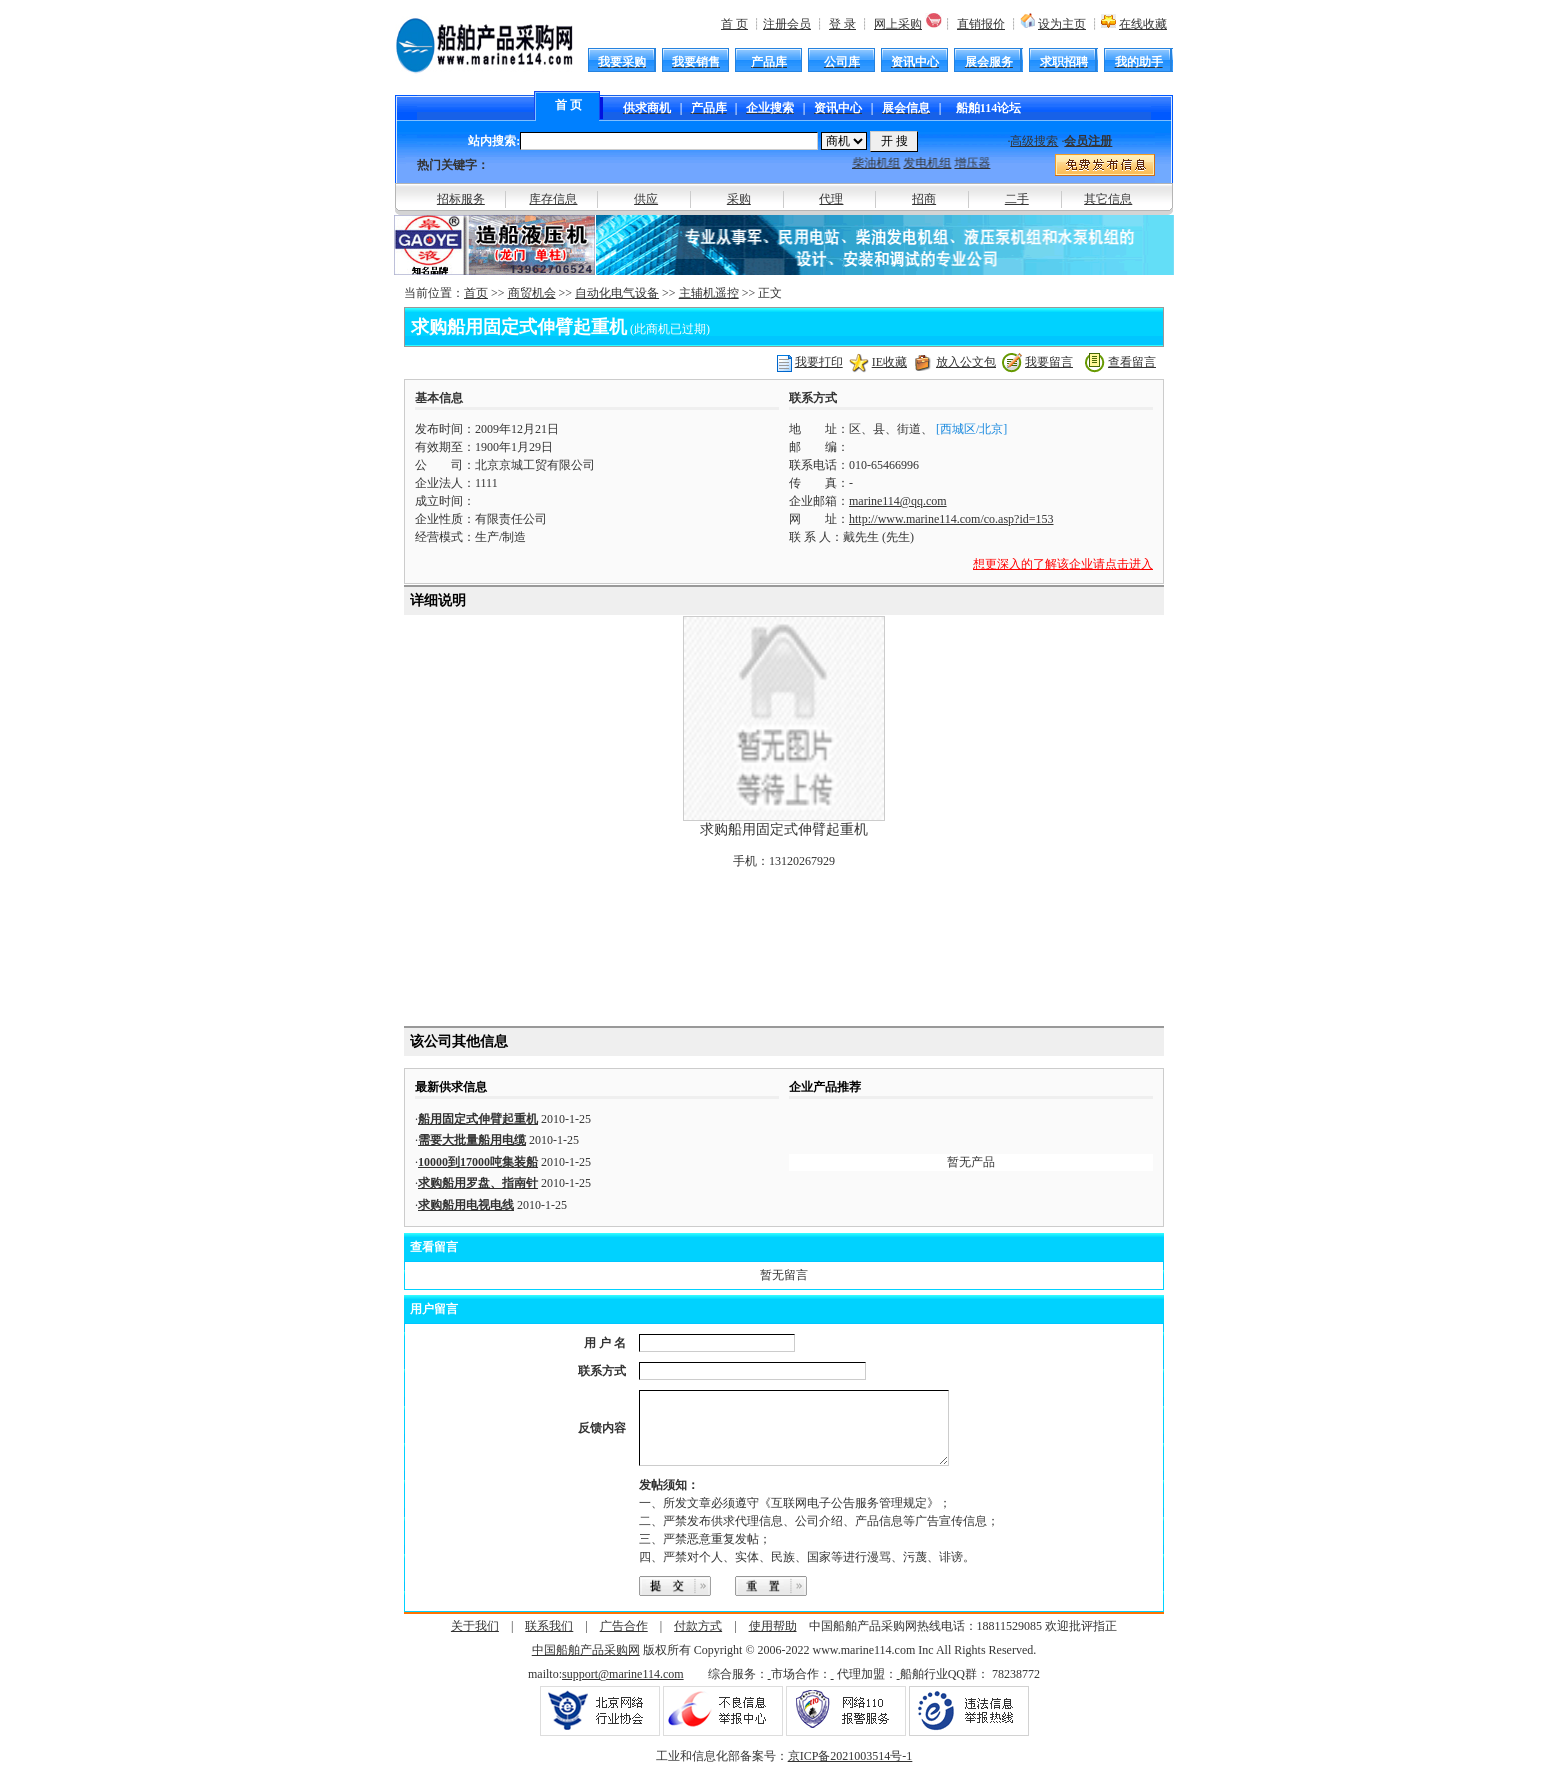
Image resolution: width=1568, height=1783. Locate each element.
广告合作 (624, 1641)
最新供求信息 (451, 1087)
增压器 (978, 163)
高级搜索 (1034, 141)
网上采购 (898, 24)
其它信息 (1108, 199)
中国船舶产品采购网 (586, 1665)
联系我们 (549, 1641)
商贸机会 (532, 293)
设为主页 (1062, 24)
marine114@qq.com (898, 501)
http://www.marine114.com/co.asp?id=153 (951, 519)
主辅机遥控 (709, 293)
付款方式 (698, 1641)
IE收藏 (889, 362)
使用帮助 (773, 1641)
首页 (476, 293)
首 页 (734, 24)
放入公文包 (966, 362)
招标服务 (461, 199)
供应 (646, 199)
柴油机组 (882, 163)
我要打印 (819, 362)
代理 (831, 199)
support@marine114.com (623, 1689)
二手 (1017, 199)
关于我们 (475, 1641)
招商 (924, 199)
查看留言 (1132, 362)
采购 (739, 199)
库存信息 (553, 199)
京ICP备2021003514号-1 (850, 1771)
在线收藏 (1143, 24)
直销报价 (981, 24)
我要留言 (1049, 362)
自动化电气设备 (617, 293)
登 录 (842, 24)
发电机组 (933, 163)
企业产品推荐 (825, 1087)
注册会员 (787, 24)
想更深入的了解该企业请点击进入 (1063, 564)
